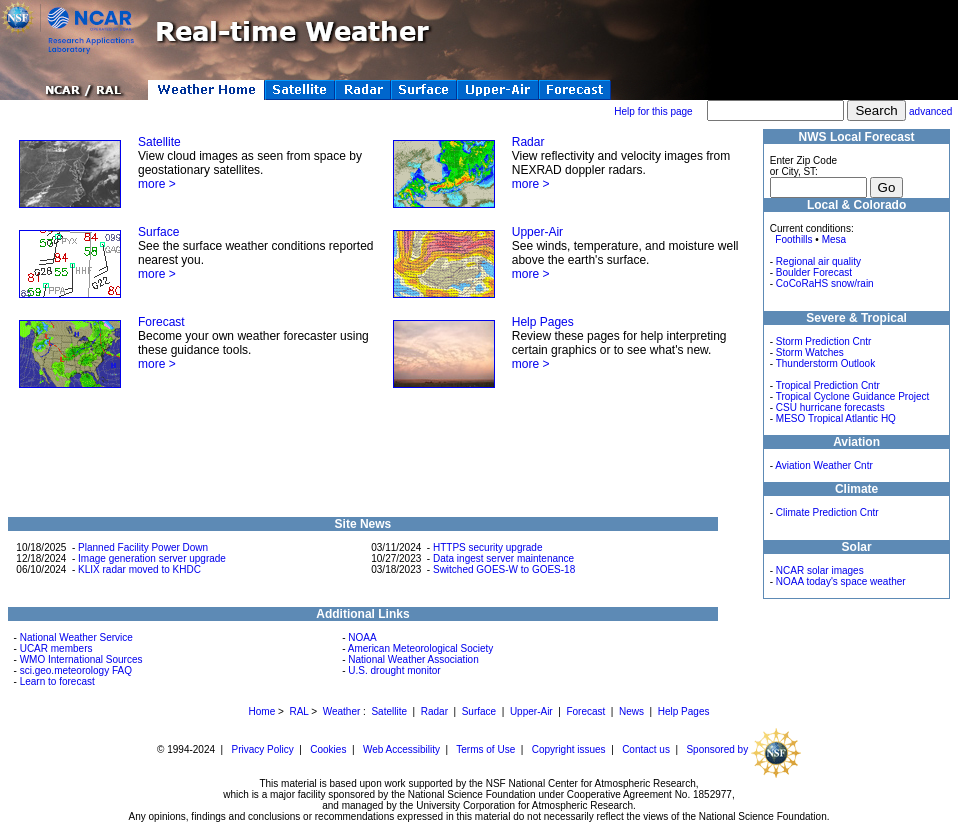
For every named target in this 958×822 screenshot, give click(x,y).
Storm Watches (810, 352)
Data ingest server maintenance (503, 558)
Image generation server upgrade (152, 558)
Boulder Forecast (814, 272)
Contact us (646, 749)
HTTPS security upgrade (488, 547)
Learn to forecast (57, 681)
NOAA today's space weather (841, 581)
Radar (528, 142)
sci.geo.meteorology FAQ (76, 670)
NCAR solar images (820, 570)
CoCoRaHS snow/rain (825, 283)
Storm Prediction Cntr (824, 341)
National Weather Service (76, 637)
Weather (342, 711)
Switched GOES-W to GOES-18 (504, 569)
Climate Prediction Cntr (827, 512)
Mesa (834, 239)
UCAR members (56, 648)
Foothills (793, 239)
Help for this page (653, 111)
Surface (158, 232)
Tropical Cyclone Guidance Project (853, 396)
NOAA (362, 637)
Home (262, 711)
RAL (298, 711)
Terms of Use (485, 749)
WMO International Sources (81, 659)
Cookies (328, 749)
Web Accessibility (401, 749)
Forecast (161, 322)
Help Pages (543, 322)
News (631, 711)
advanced (930, 111)
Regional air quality (818, 261)
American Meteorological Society (421, 648)
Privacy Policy (263, 749)
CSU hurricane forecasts (830, 407)
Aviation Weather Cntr (823, 465)
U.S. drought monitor (394, 670)
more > (157, 184)
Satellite (159, 142)
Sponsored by (743, 749)
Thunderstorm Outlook (826, 363)
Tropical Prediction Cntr (828, 385)
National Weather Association (413, 659)
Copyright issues (569, 749)
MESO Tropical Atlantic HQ (836, 418)
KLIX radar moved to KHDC (139, 569)
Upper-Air (537, 232)
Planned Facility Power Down (143, 547)
